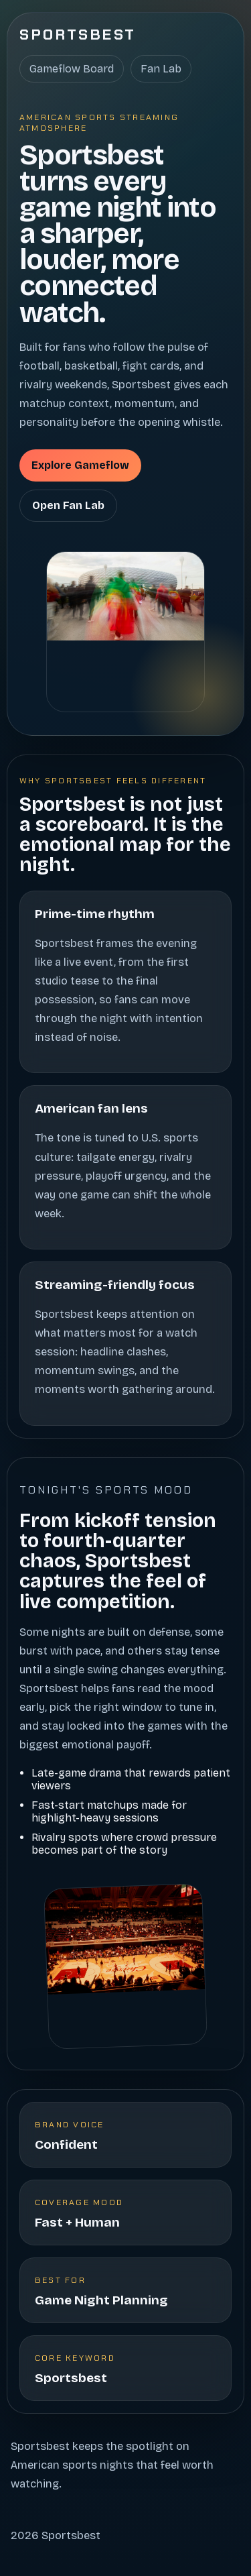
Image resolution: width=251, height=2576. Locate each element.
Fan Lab (161, 68)
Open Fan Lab (68, 505)
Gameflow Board (71, 68)
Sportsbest (78, 34)
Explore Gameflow (80, 465)
